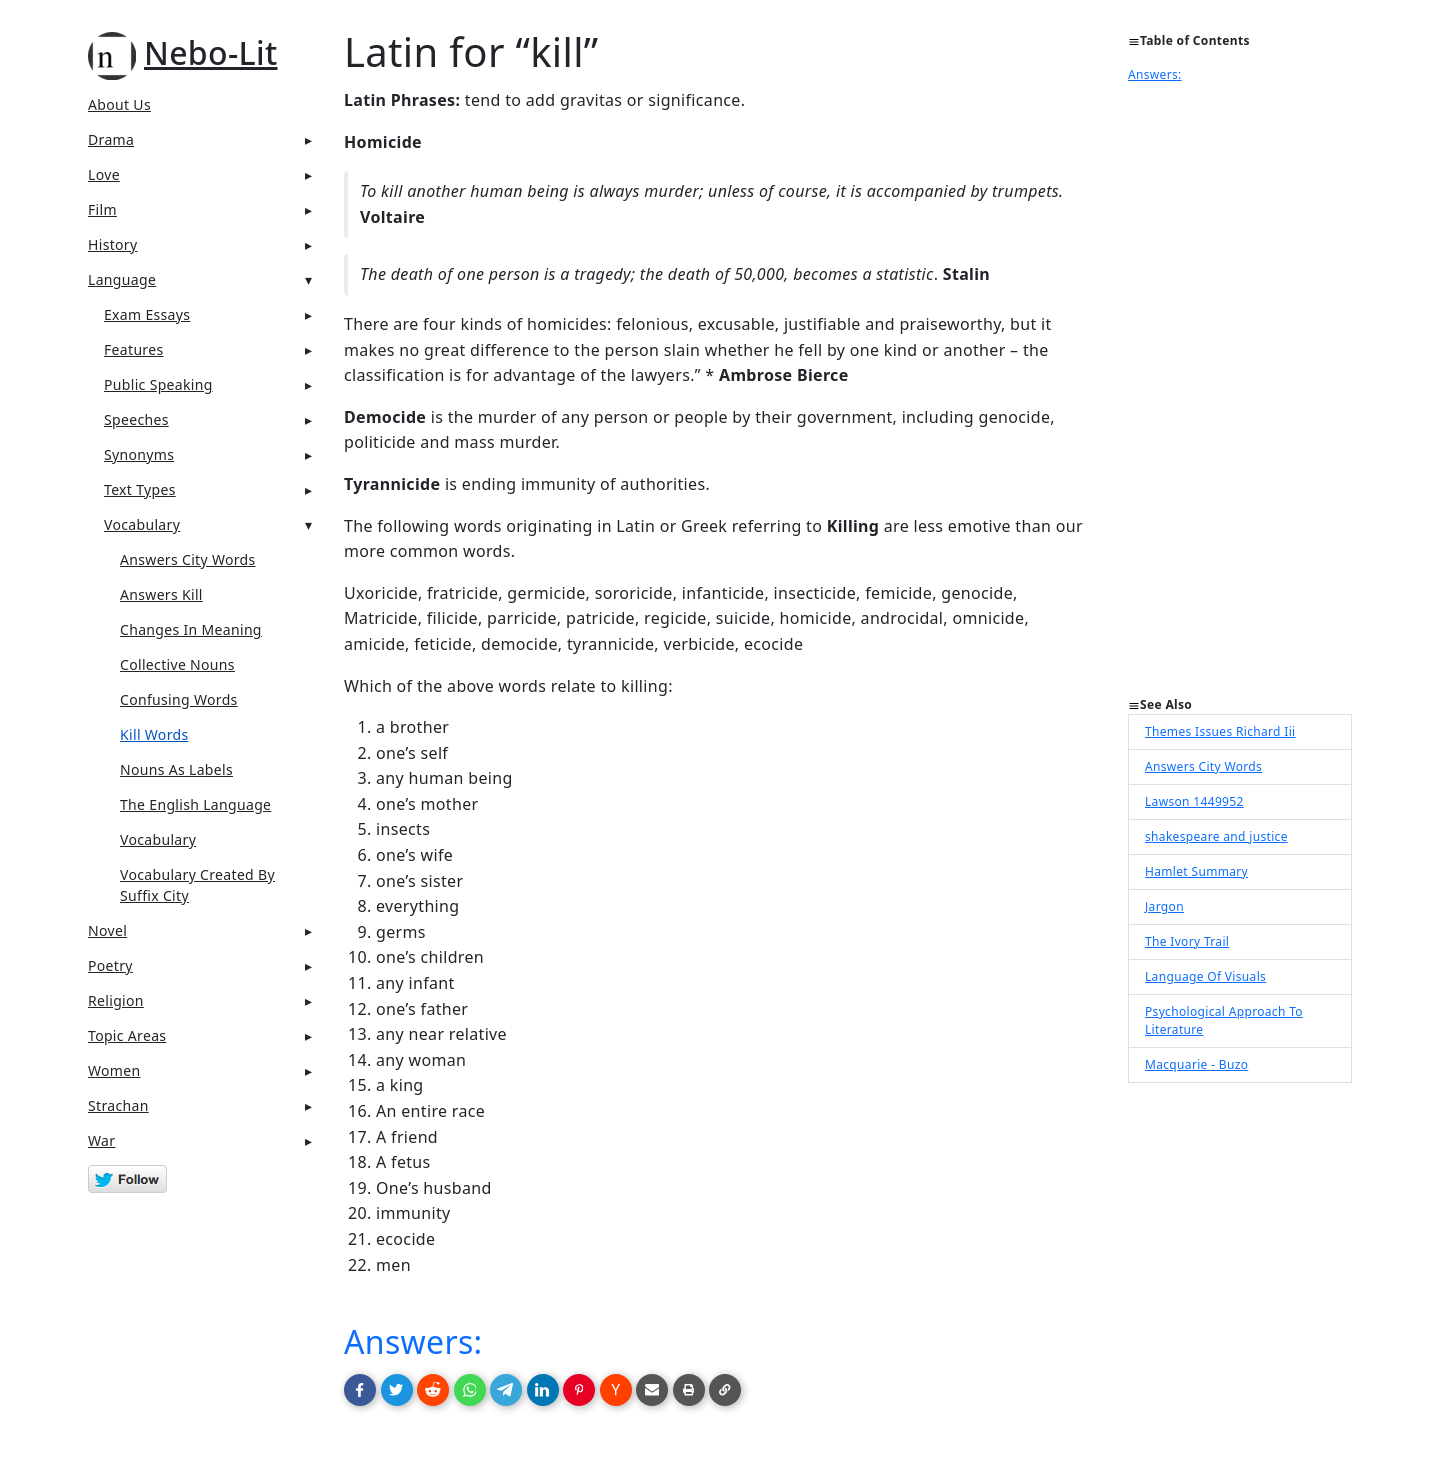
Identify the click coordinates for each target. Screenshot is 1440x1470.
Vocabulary (142, 524)
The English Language (195, 804)
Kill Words (154, 734)
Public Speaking (158, 384)
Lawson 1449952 (1194, 801)
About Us (119, 104)
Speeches (136, 419)
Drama (111, 139)
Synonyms (139, 454)
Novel (107, 930)
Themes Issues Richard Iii (1220, 731)
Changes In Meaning (191, 629)
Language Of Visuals (1205, 976)
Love (104, 174)
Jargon (1164, 906)
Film (102, 209)
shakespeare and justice (1216, 836)
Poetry (110, 965)
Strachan (118, 1105)
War (101, 1140)
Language (122, 279)
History (112, 244)
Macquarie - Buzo (1196, 1064)
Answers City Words (188, 559)
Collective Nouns (177, 664)
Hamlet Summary (1196, 871)
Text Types (140, 489)
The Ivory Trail (1187, 941)
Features (133, 349)
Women (114, 1070)
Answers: (413, 1341)
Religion (116, 1000)
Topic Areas (127, 1035)
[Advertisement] (1240, 396)
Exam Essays (147, 314)
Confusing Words (179, 699)
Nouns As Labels (176, 769)
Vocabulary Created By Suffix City (197, 885)
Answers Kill (161, 594)
